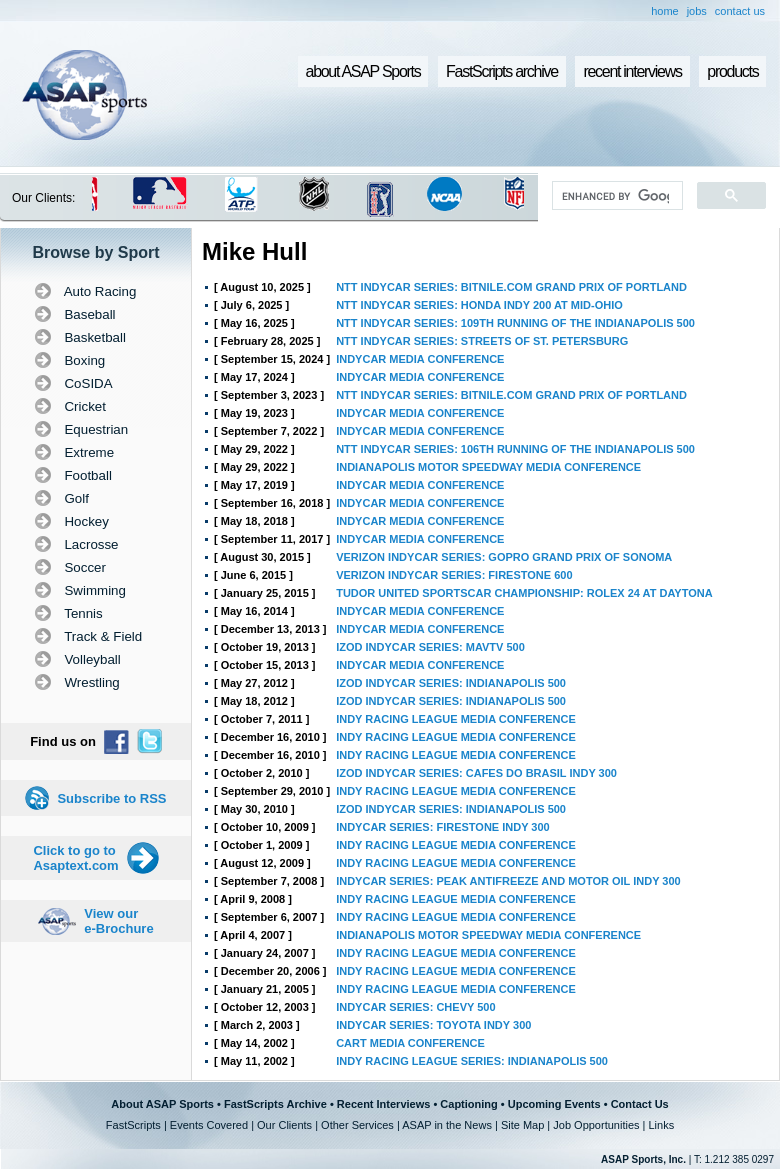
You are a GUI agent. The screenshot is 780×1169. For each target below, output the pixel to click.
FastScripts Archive (275, 1104)
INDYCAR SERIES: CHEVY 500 (415, 1007)
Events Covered (209, 1125)
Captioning (468, 1104)
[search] (615, 196)
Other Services (357, 1125)
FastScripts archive (502, 71)
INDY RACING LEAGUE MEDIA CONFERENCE (456, 719)
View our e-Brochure (118, 921)
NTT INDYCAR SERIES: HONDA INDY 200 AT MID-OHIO (479, 305)
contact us (740, 11)
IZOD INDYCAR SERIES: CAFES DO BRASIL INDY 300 (476, 773)
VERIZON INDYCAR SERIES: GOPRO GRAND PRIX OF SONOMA (504, 557)
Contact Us (640, 1104)
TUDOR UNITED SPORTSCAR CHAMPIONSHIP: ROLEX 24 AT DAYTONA (524, 593)
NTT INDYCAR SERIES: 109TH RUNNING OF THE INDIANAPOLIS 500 (515, 323)
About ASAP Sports (162, 1104)
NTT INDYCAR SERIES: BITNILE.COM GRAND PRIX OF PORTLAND (511, 287)
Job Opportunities (596, 1125)
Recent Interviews (384, 1104)
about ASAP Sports (363, 71)
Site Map (522, 1125)
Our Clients (284, 1125)
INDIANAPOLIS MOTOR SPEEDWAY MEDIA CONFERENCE (488, 467)
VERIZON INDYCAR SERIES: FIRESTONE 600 (454, 575)
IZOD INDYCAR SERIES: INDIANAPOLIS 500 (451, 683)
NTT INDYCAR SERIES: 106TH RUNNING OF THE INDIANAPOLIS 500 (515, 449)
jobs (697, 11)
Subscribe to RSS (111, 798)
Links (661, 1125)
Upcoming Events (554, 1104)
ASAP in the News (447, 1125)
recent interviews (632, 71)
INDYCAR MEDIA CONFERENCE (420, 359)
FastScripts (133, 1125)
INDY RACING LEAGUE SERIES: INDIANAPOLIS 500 (472, 1061)
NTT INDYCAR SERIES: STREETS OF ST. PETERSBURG (482, 341)
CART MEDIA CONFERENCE (410, 1043)
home (665, 11)
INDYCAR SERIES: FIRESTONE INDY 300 (443, 827)
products (732, 71)
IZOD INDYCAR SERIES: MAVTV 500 (430, 647)
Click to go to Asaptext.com (75, 858)
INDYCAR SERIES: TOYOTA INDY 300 (433, 1025)
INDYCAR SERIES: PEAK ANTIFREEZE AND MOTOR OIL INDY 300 (508, 881)
